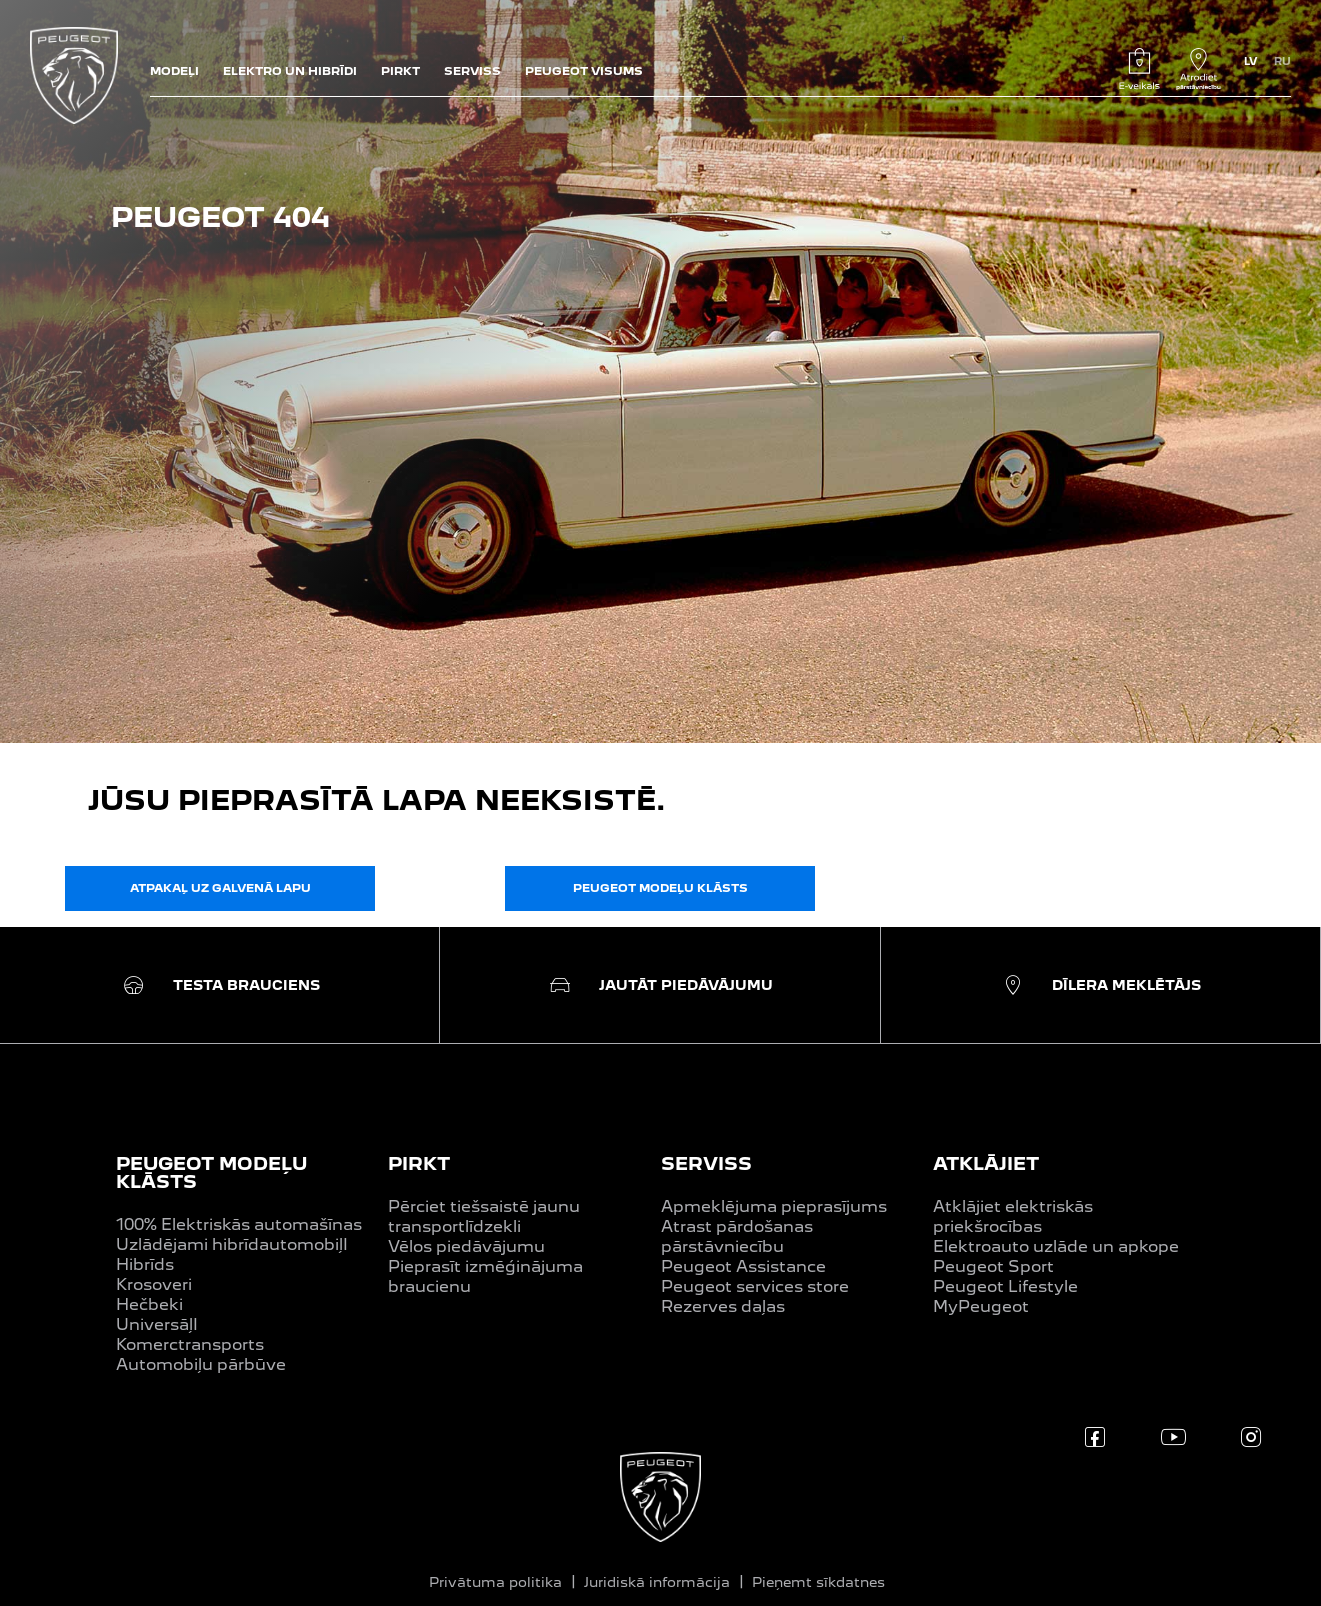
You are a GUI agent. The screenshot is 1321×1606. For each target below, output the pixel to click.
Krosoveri (154, 1284)
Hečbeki (149, 1304)
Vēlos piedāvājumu (466, 1246)
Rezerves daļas (723, 1306)
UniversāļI (157, 1324)
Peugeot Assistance (743, 1266)
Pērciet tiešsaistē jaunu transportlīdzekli (484, 1216)
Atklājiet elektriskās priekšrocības (1013, 1216)
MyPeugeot (981, 1306)
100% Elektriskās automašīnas (239, 1224)
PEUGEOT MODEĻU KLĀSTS (211, 1172)
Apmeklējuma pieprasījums (774, 1206)
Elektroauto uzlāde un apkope (1056, 1246)
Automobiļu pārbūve (201, 1364)
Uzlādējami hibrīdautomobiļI (232, 1244)
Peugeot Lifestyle (1005, 1286)
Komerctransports (190, 1344)
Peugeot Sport (993, 1266)
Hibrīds (145, 1264)
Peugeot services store (755, 1286)
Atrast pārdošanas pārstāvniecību (737, 1236)
